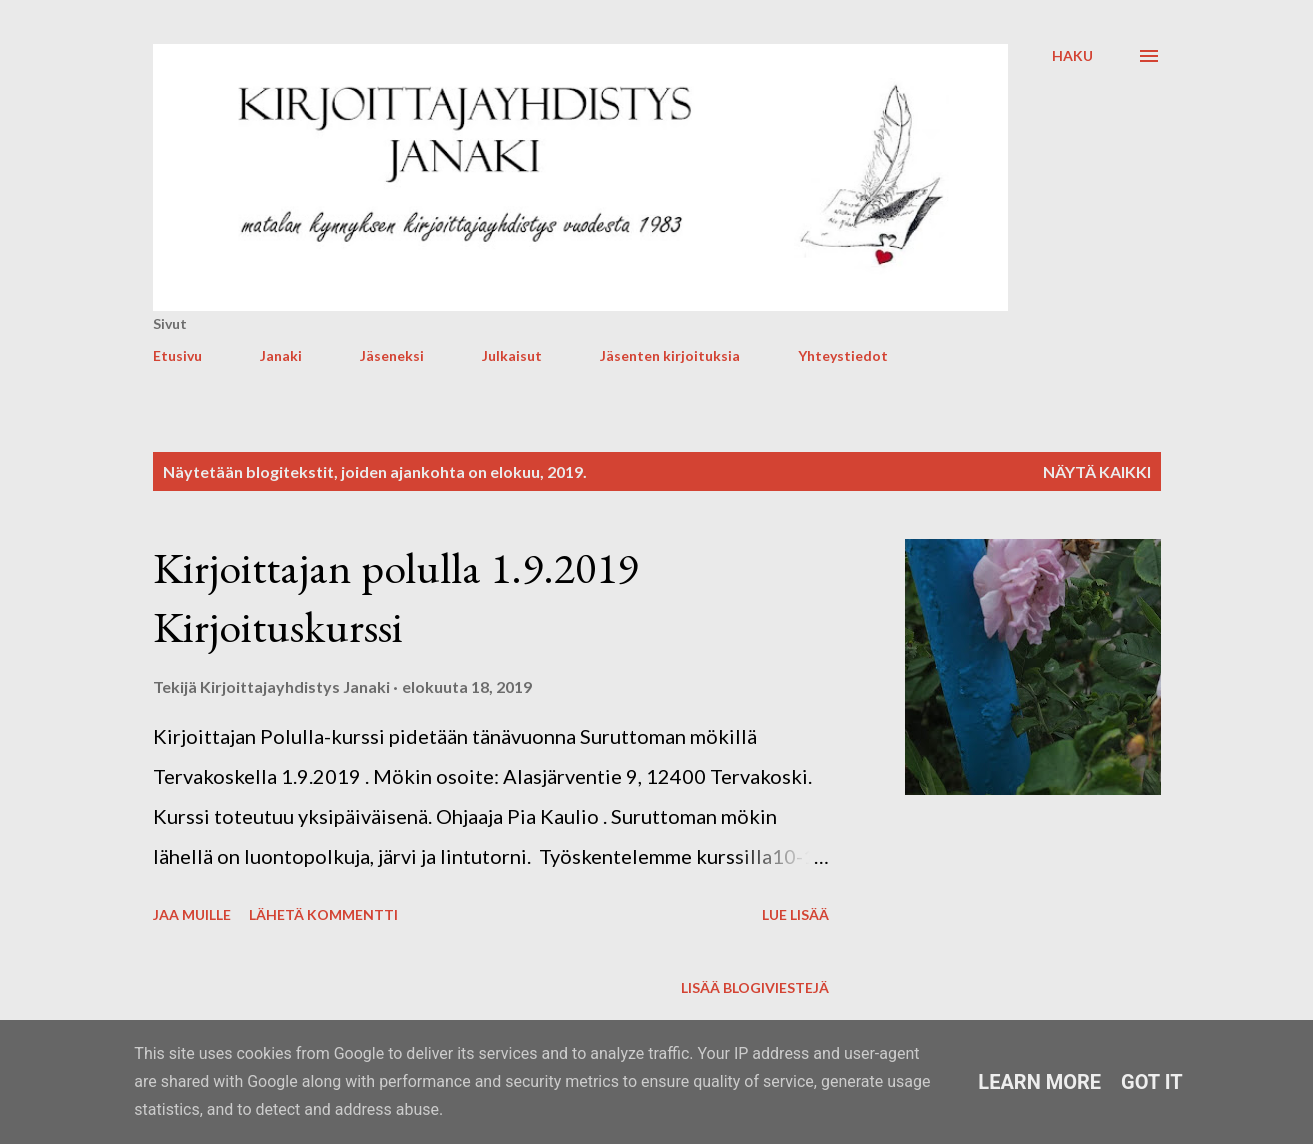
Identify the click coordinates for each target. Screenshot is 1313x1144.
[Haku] (1072, 56)
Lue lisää (795, 914)
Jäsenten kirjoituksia (670, 355)
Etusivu (177, 355)
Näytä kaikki (1097, 471)
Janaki (281, 355)
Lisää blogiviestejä (755, 987)
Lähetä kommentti (323, 914)
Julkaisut (512, 355)
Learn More (1039, 1082)
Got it (1152, 1082)
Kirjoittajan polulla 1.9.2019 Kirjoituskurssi (395, 597)
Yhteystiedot (843, 355)
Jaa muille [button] (192, 914)
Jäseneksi (392, 355)
